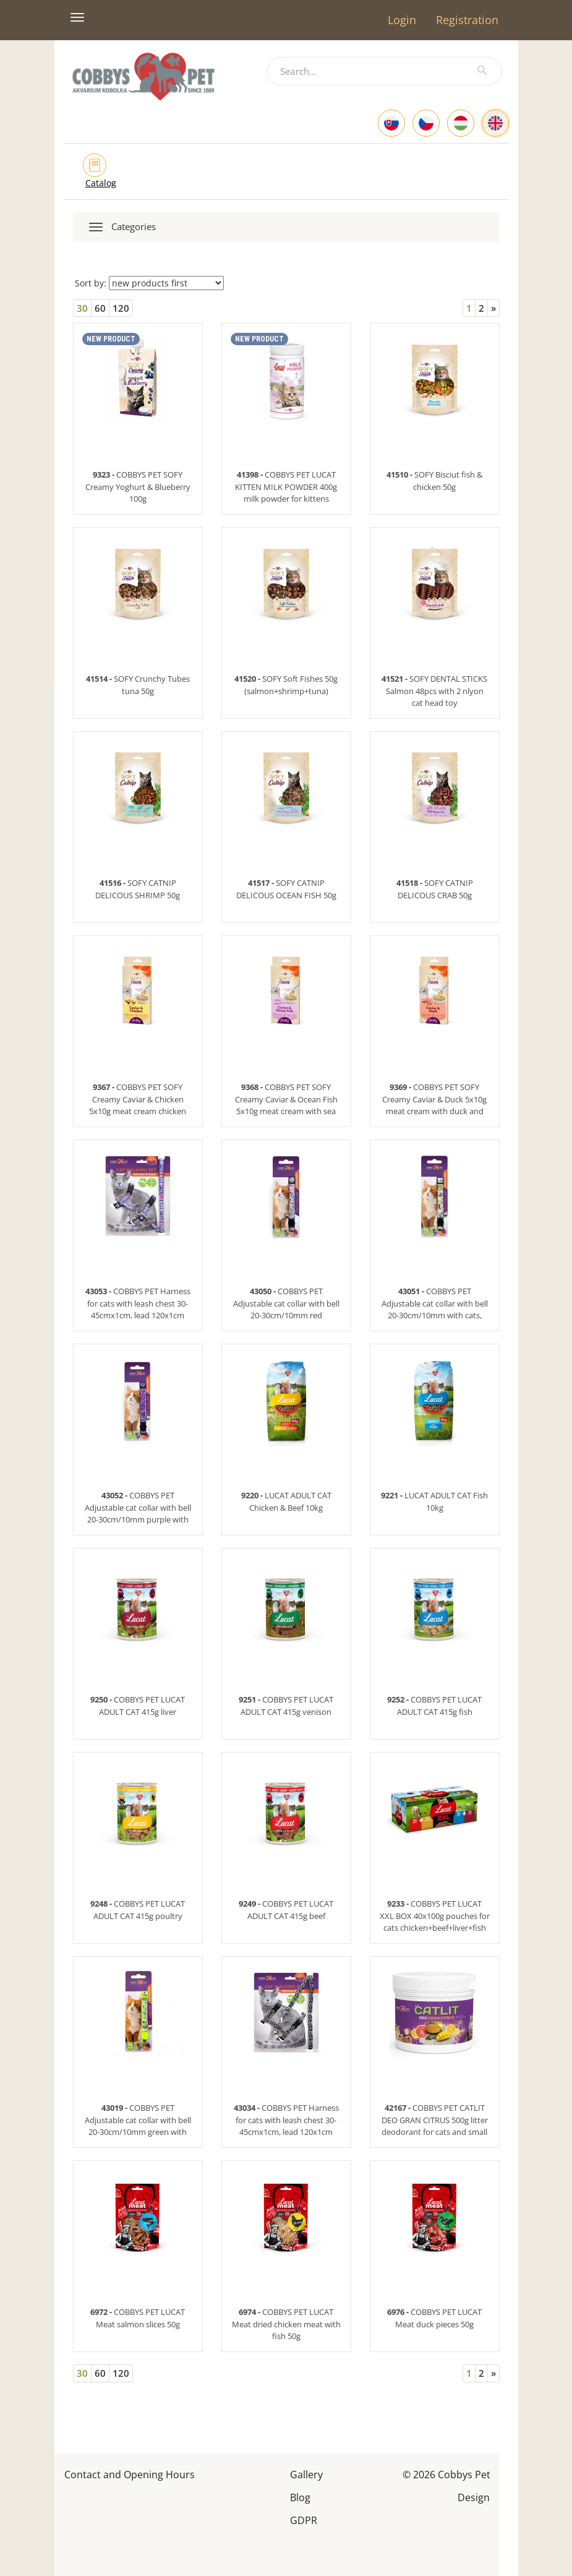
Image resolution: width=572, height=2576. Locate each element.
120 (121, 308)
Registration (467, 19)
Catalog (100, 183)
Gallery (306, 2473)
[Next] (493, 308)
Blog (300, 2496)
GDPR (303, 2519)
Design (474, 2496)
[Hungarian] (460, 123)
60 (100, 308)
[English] (495, 123)
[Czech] (426, 123)
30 (82, 308)
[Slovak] (391, 123)
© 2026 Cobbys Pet (446, 2473)
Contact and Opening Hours (129, 2473)
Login (402, 19)
